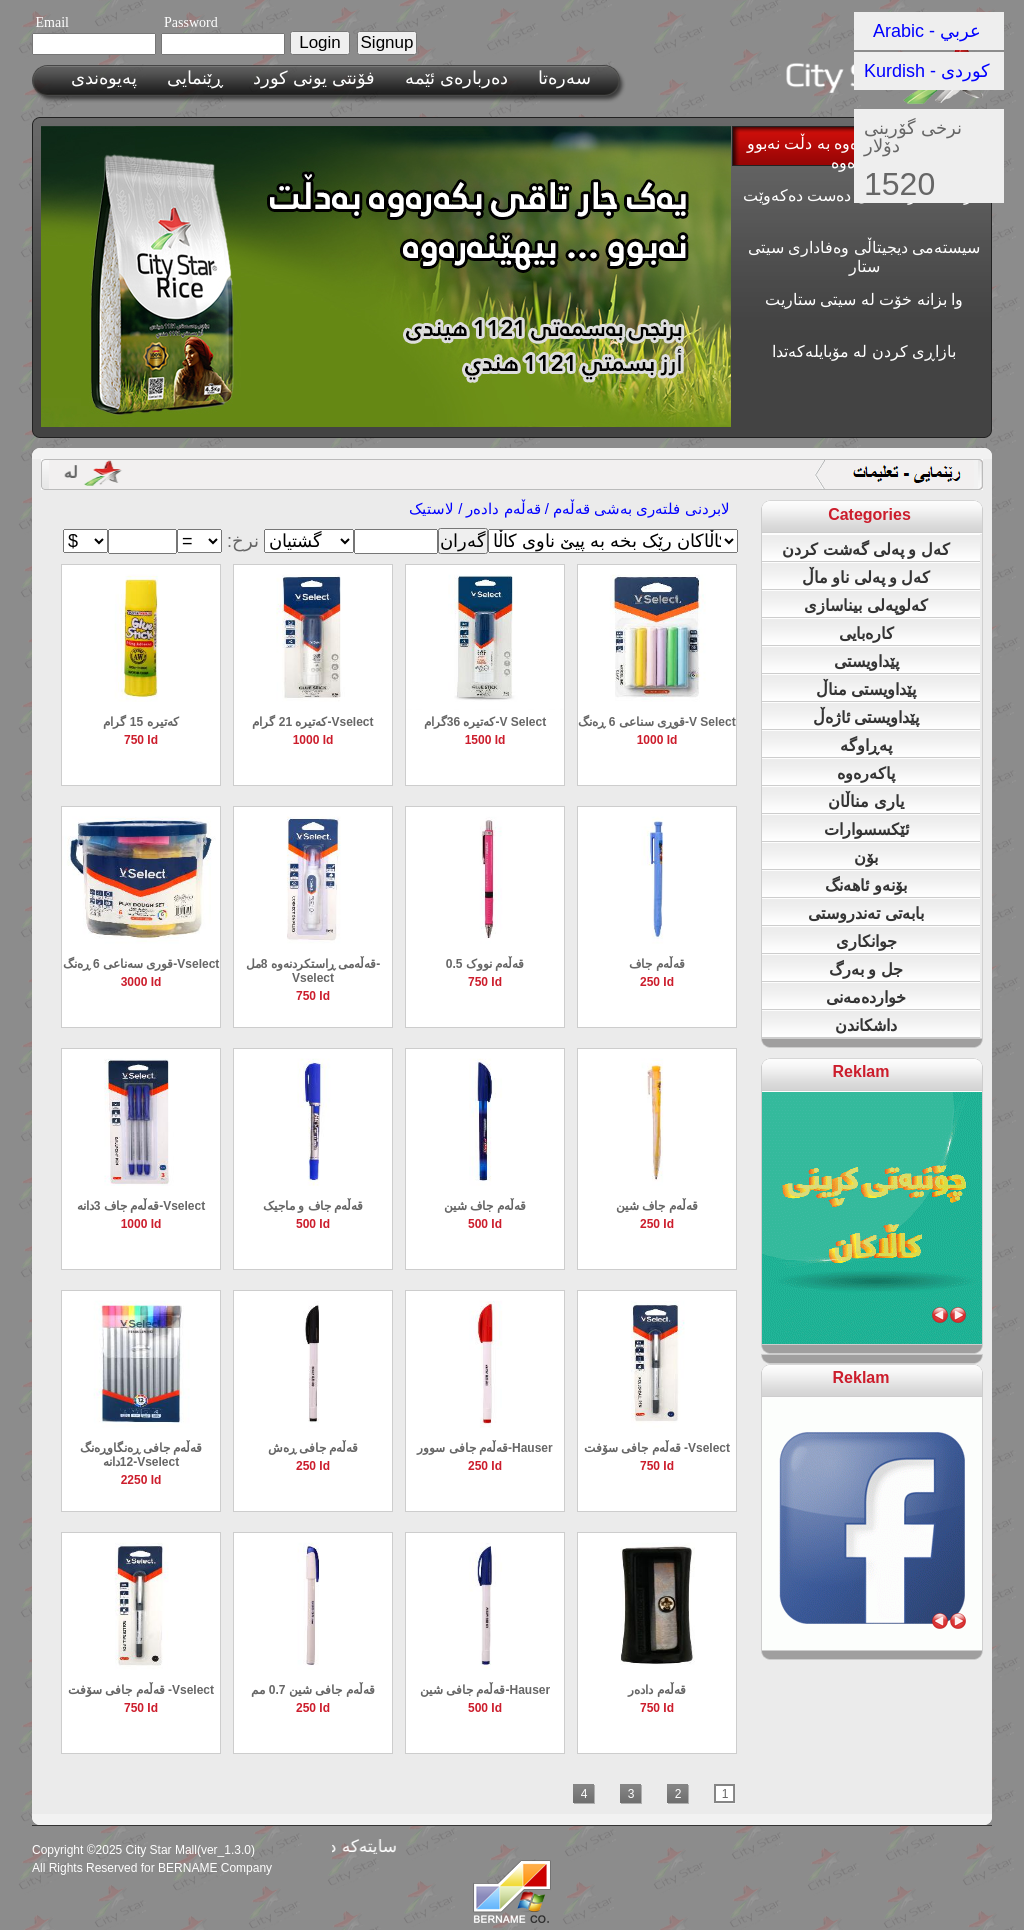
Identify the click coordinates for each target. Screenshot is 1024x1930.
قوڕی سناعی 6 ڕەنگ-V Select (656, 722)
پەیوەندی (104, 78)
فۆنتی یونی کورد (314, 78)
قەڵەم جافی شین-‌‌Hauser (485, 1690)
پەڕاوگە (866, 745)
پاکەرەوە (866, 773)
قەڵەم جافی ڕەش (313, 1448)
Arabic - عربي (927, 31)
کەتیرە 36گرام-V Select (485, 722)
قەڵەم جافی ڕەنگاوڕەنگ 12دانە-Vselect (141, 1455)
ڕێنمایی (195, 78)
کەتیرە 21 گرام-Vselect (312, 722)
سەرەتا (564, 78)
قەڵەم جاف (656, 964)
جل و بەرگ (866, 969)
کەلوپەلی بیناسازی (865, 605)
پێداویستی (866, 661)
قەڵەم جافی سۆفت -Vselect (657, 1448)
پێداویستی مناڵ (866, 689)
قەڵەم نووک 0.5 (485, 964)
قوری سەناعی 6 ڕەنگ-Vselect (141, 964)
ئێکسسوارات (866, 829)
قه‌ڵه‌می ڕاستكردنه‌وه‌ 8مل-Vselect (313, 971)
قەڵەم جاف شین (485, 1206)
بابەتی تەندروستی (865, 913)
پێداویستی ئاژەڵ (866, 717)
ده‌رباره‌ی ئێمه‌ (456, 78)
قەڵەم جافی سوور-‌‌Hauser (484, 1448)
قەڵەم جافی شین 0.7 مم (312, 1690)
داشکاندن (866, 1025)
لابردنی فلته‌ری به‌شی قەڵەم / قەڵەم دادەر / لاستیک (569, 508)
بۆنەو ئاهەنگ (865, 885)
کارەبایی (866, 633)
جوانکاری (866, 941)
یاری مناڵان (865, 801)
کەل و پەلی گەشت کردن (866, 549)
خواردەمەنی (866, 997)
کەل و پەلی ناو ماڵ (866, 577)
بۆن (866, 857)
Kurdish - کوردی (927, 71)
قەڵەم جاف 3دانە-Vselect (141, 1206)
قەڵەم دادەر (656, 1690)
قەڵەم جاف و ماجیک (313, 1206)
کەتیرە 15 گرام (140, 722)
